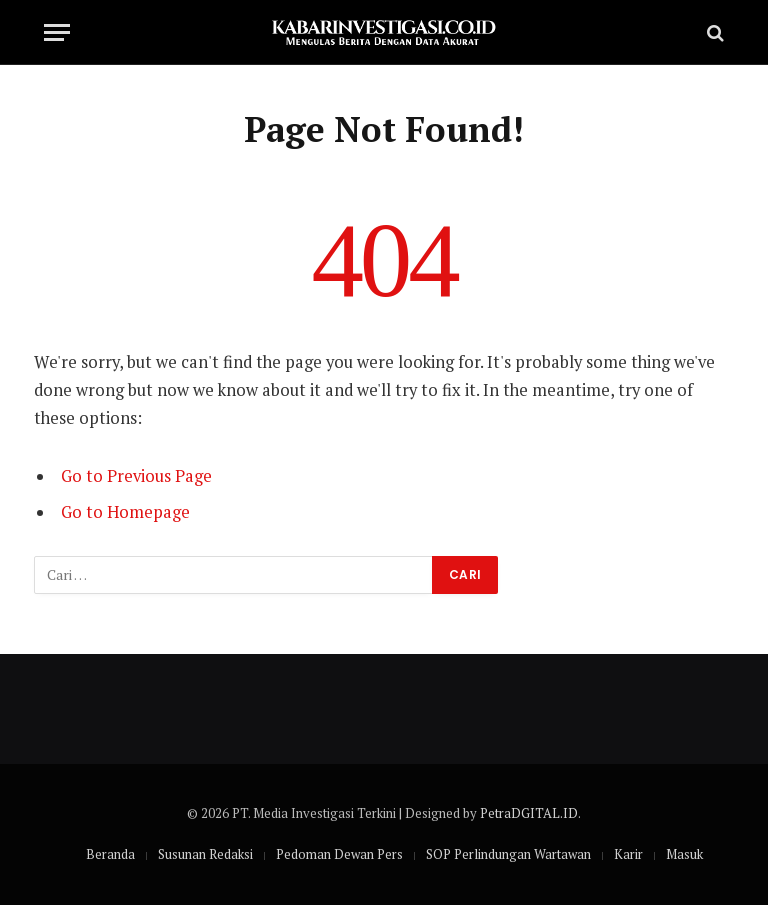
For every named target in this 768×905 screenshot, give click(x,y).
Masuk (684, 854)
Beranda (110, 854)
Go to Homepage (125, 512)
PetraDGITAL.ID (529, 813)
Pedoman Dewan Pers (339, 854)
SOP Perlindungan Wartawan (508, 854)
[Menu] (57, 32)
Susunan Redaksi (205, 854)
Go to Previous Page (136, 476)
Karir (628, 854)
